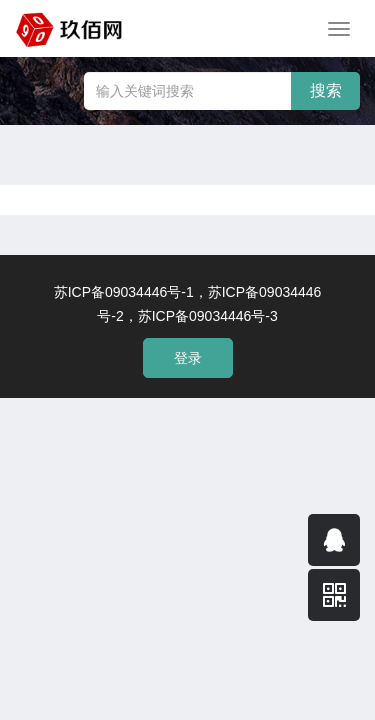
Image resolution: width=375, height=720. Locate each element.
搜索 (326, 90)
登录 (188, 358)
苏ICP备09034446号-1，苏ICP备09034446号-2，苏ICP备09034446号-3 (188, 304)
